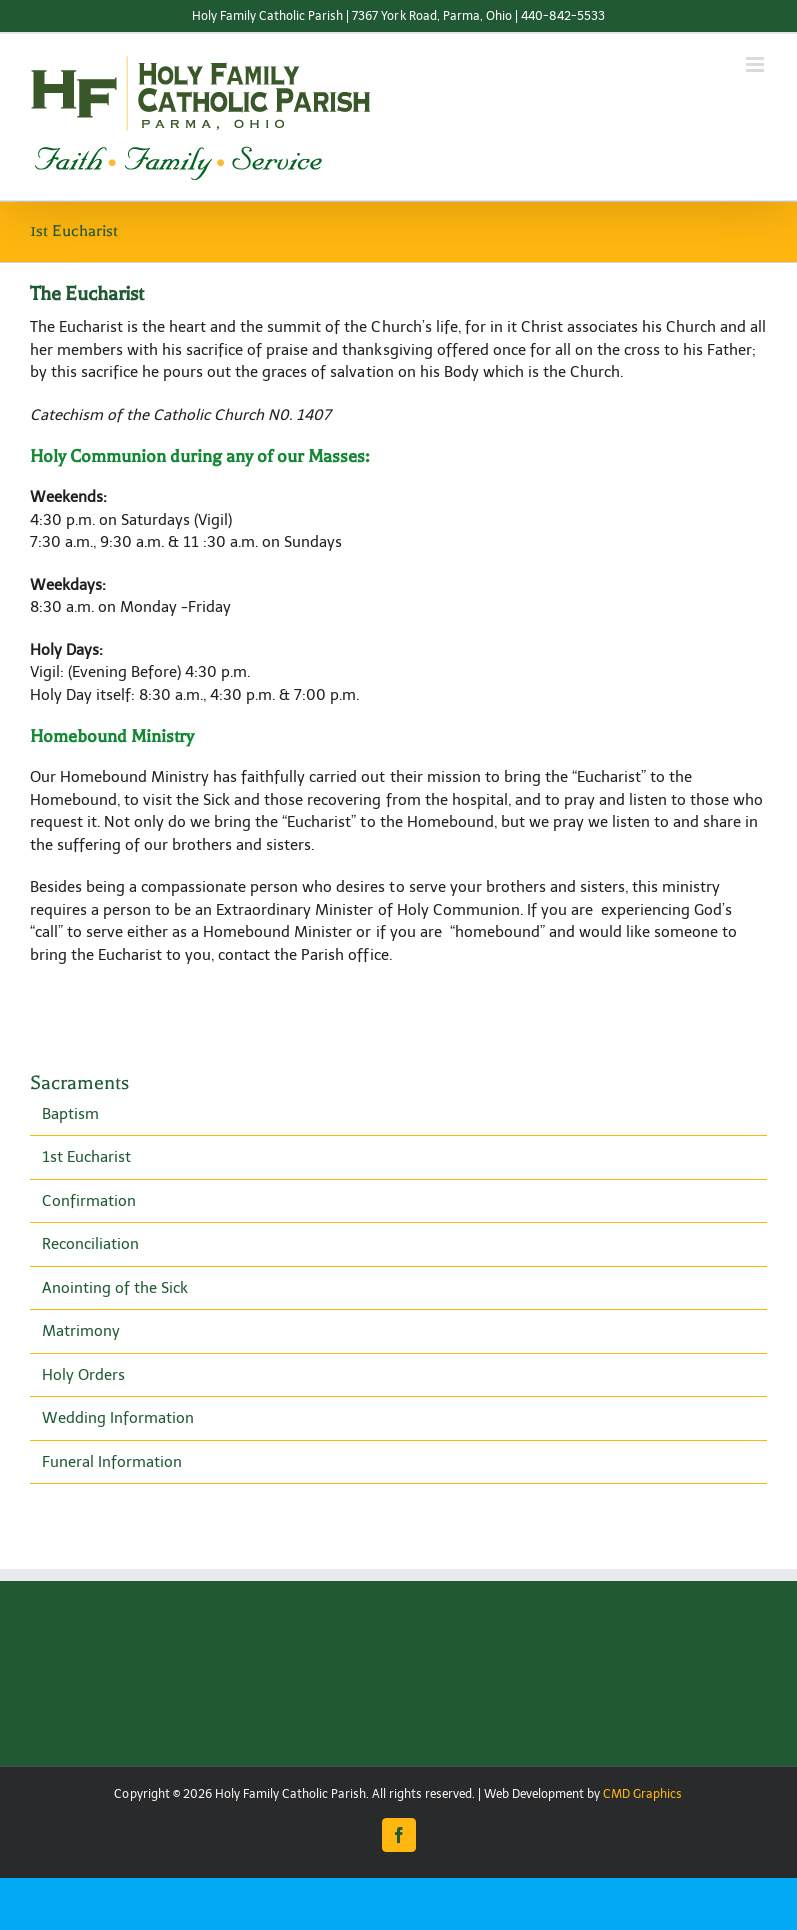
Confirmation (89, 1201)
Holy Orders (83, 1375)
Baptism (70, 1114)
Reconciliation (90, 1244)
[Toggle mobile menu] (756, 64)
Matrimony (81, 1331)
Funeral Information (112, 1462)
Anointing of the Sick (115, 1288)
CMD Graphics (642, 1794)
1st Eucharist (86, 1157)
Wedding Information (118, 1418)
